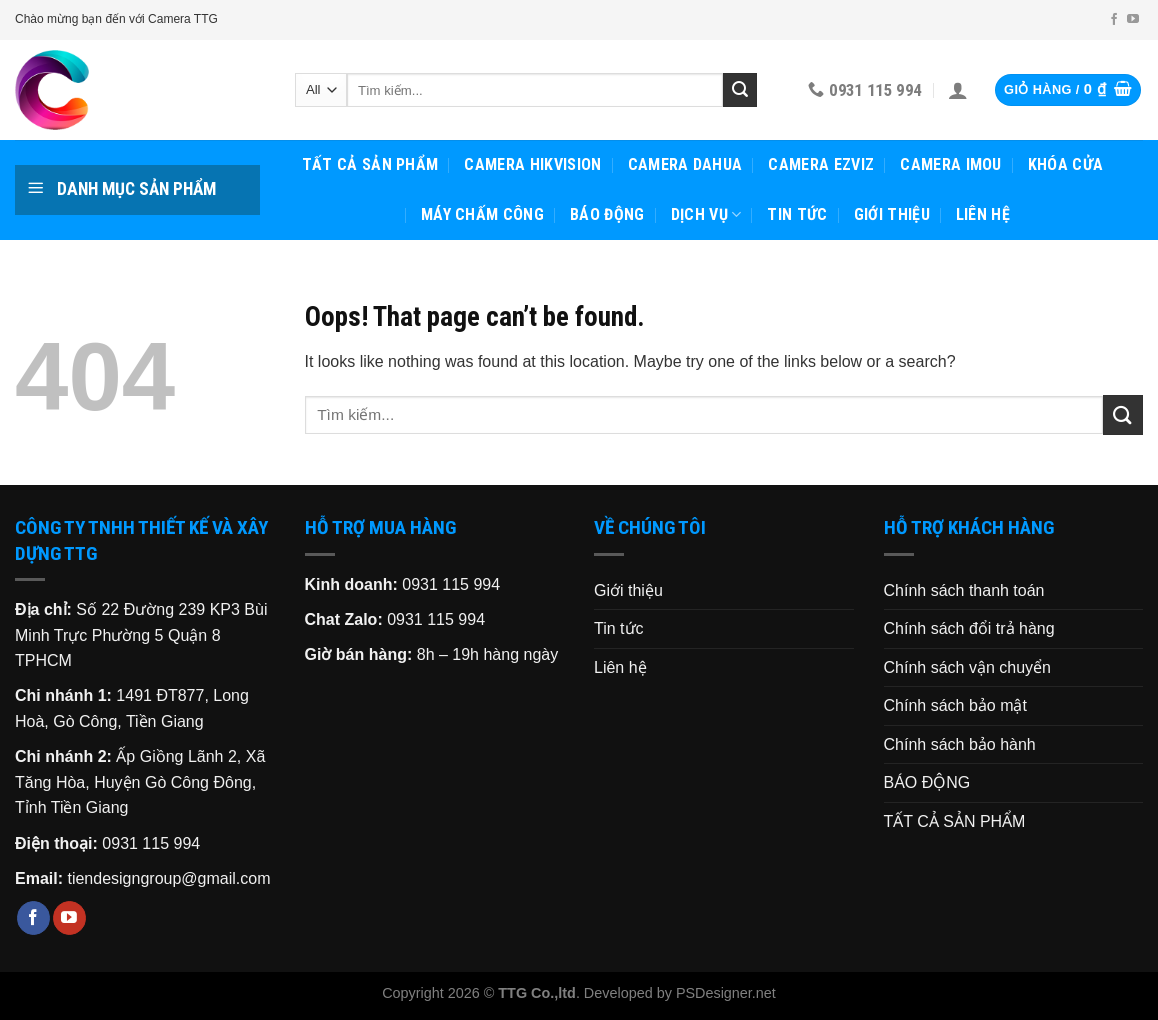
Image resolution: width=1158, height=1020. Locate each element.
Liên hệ (983, 214)
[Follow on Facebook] (1114, 20)
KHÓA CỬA (1066, 164)
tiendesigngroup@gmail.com (168, 878)
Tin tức (797, 214)
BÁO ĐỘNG (607, 214)
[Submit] (740, 90)
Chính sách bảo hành (960, 744)
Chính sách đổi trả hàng (969, 628)
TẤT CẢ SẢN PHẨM (370, 164)
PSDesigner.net (726, 993)
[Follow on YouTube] (1133, 20)
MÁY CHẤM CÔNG (482, 214)
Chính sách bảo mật (955, 705)
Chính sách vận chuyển (967, 667)
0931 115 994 (151, 843)
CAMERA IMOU (951, 164)
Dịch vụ (706, 215)
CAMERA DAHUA (685, 164)
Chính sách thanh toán (964, 590)
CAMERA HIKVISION (532, 164)
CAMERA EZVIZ (821, 164)
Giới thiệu (892, 214)
